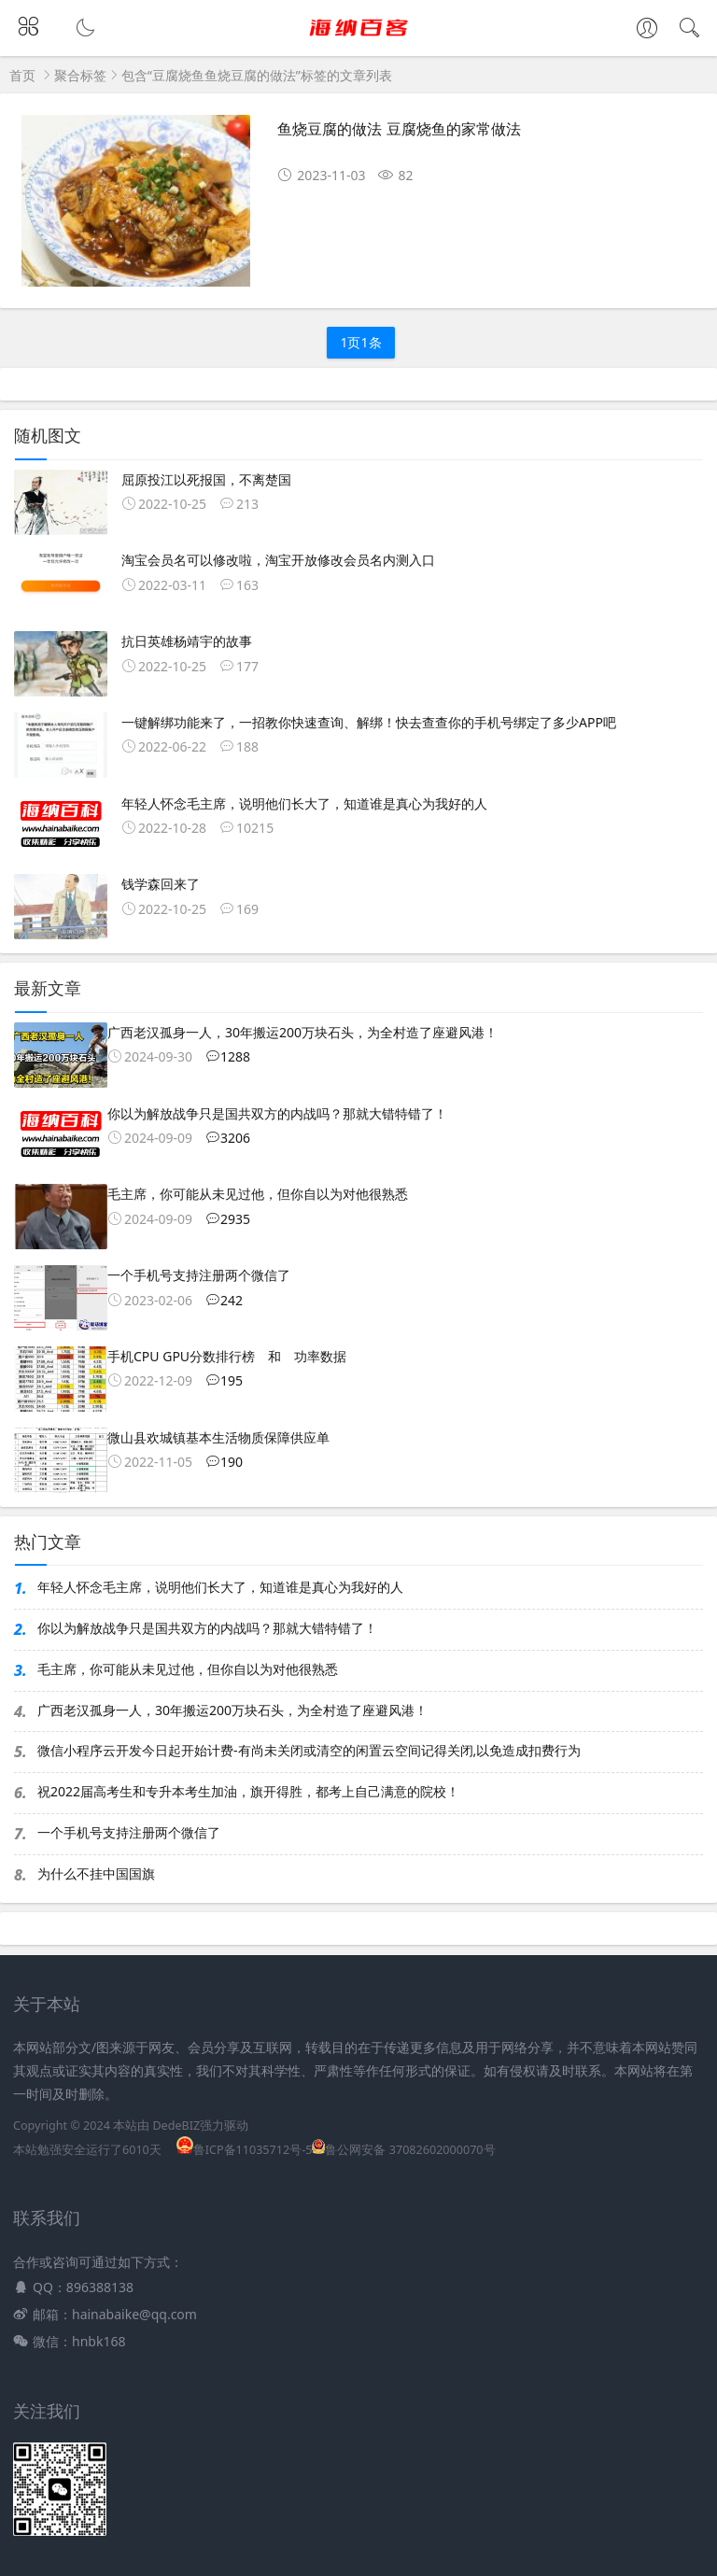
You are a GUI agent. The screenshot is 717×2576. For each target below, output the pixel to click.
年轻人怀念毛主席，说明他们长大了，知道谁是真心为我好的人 (220, 1587)
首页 (22, 75)
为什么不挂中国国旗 (96, 1873)
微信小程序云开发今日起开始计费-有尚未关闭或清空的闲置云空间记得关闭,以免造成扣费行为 (309, 1750)
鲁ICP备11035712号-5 (244, 2150)
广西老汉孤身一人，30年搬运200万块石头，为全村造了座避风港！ (232, 1710)
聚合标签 (80, 75)
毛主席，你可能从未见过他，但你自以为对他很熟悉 (187, 1669)
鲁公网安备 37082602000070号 (403, 2150)
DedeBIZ (176, 2125)
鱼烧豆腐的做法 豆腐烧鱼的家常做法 (398, 129)
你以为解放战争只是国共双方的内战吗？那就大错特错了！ (207, 1628)
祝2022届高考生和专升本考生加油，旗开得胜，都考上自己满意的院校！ (248, 1791)
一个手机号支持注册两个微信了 (128, 1832)
